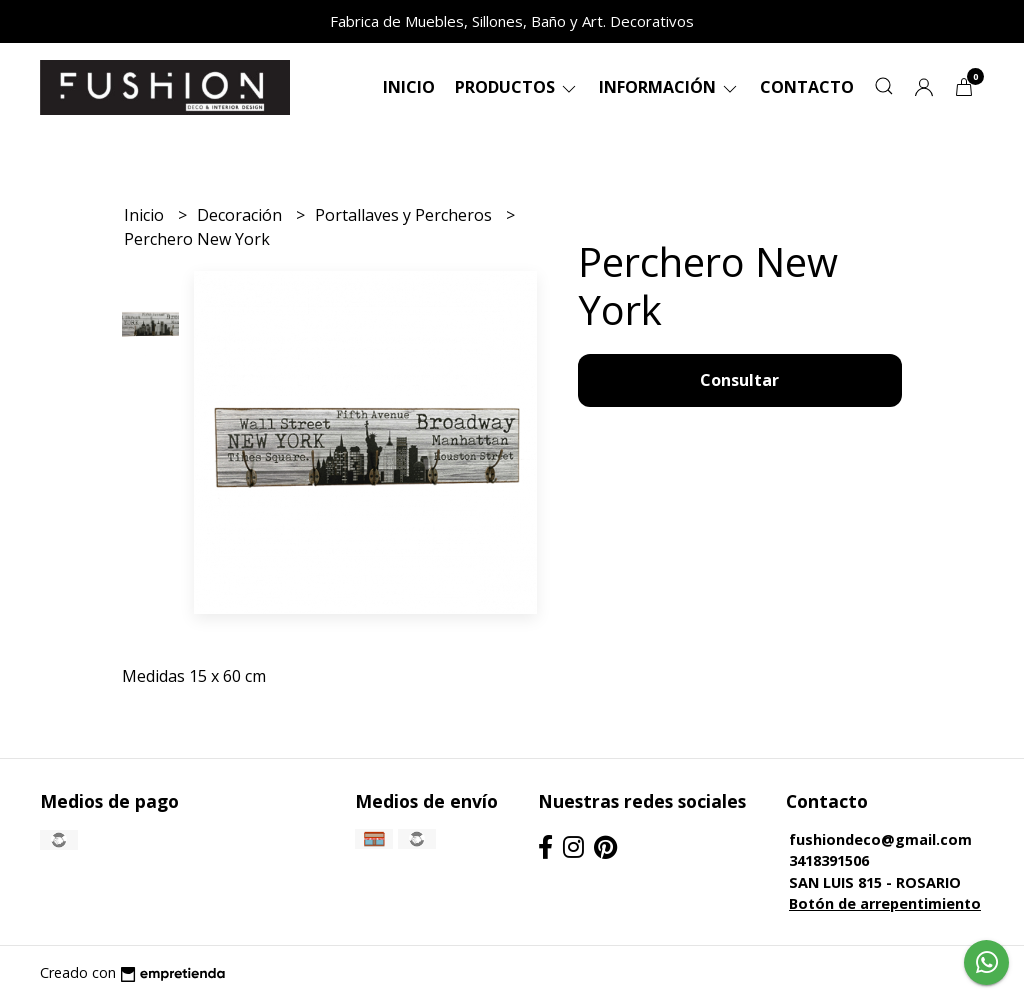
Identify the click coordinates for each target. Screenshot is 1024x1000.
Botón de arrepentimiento (885, 903)
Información (669, 87)
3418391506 (829, 860)
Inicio (409, 87)
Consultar (739, 380)
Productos (517, 87)
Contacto (807, 87)
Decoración (241, 215)
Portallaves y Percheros (405, 215)
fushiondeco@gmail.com (880, 839)
